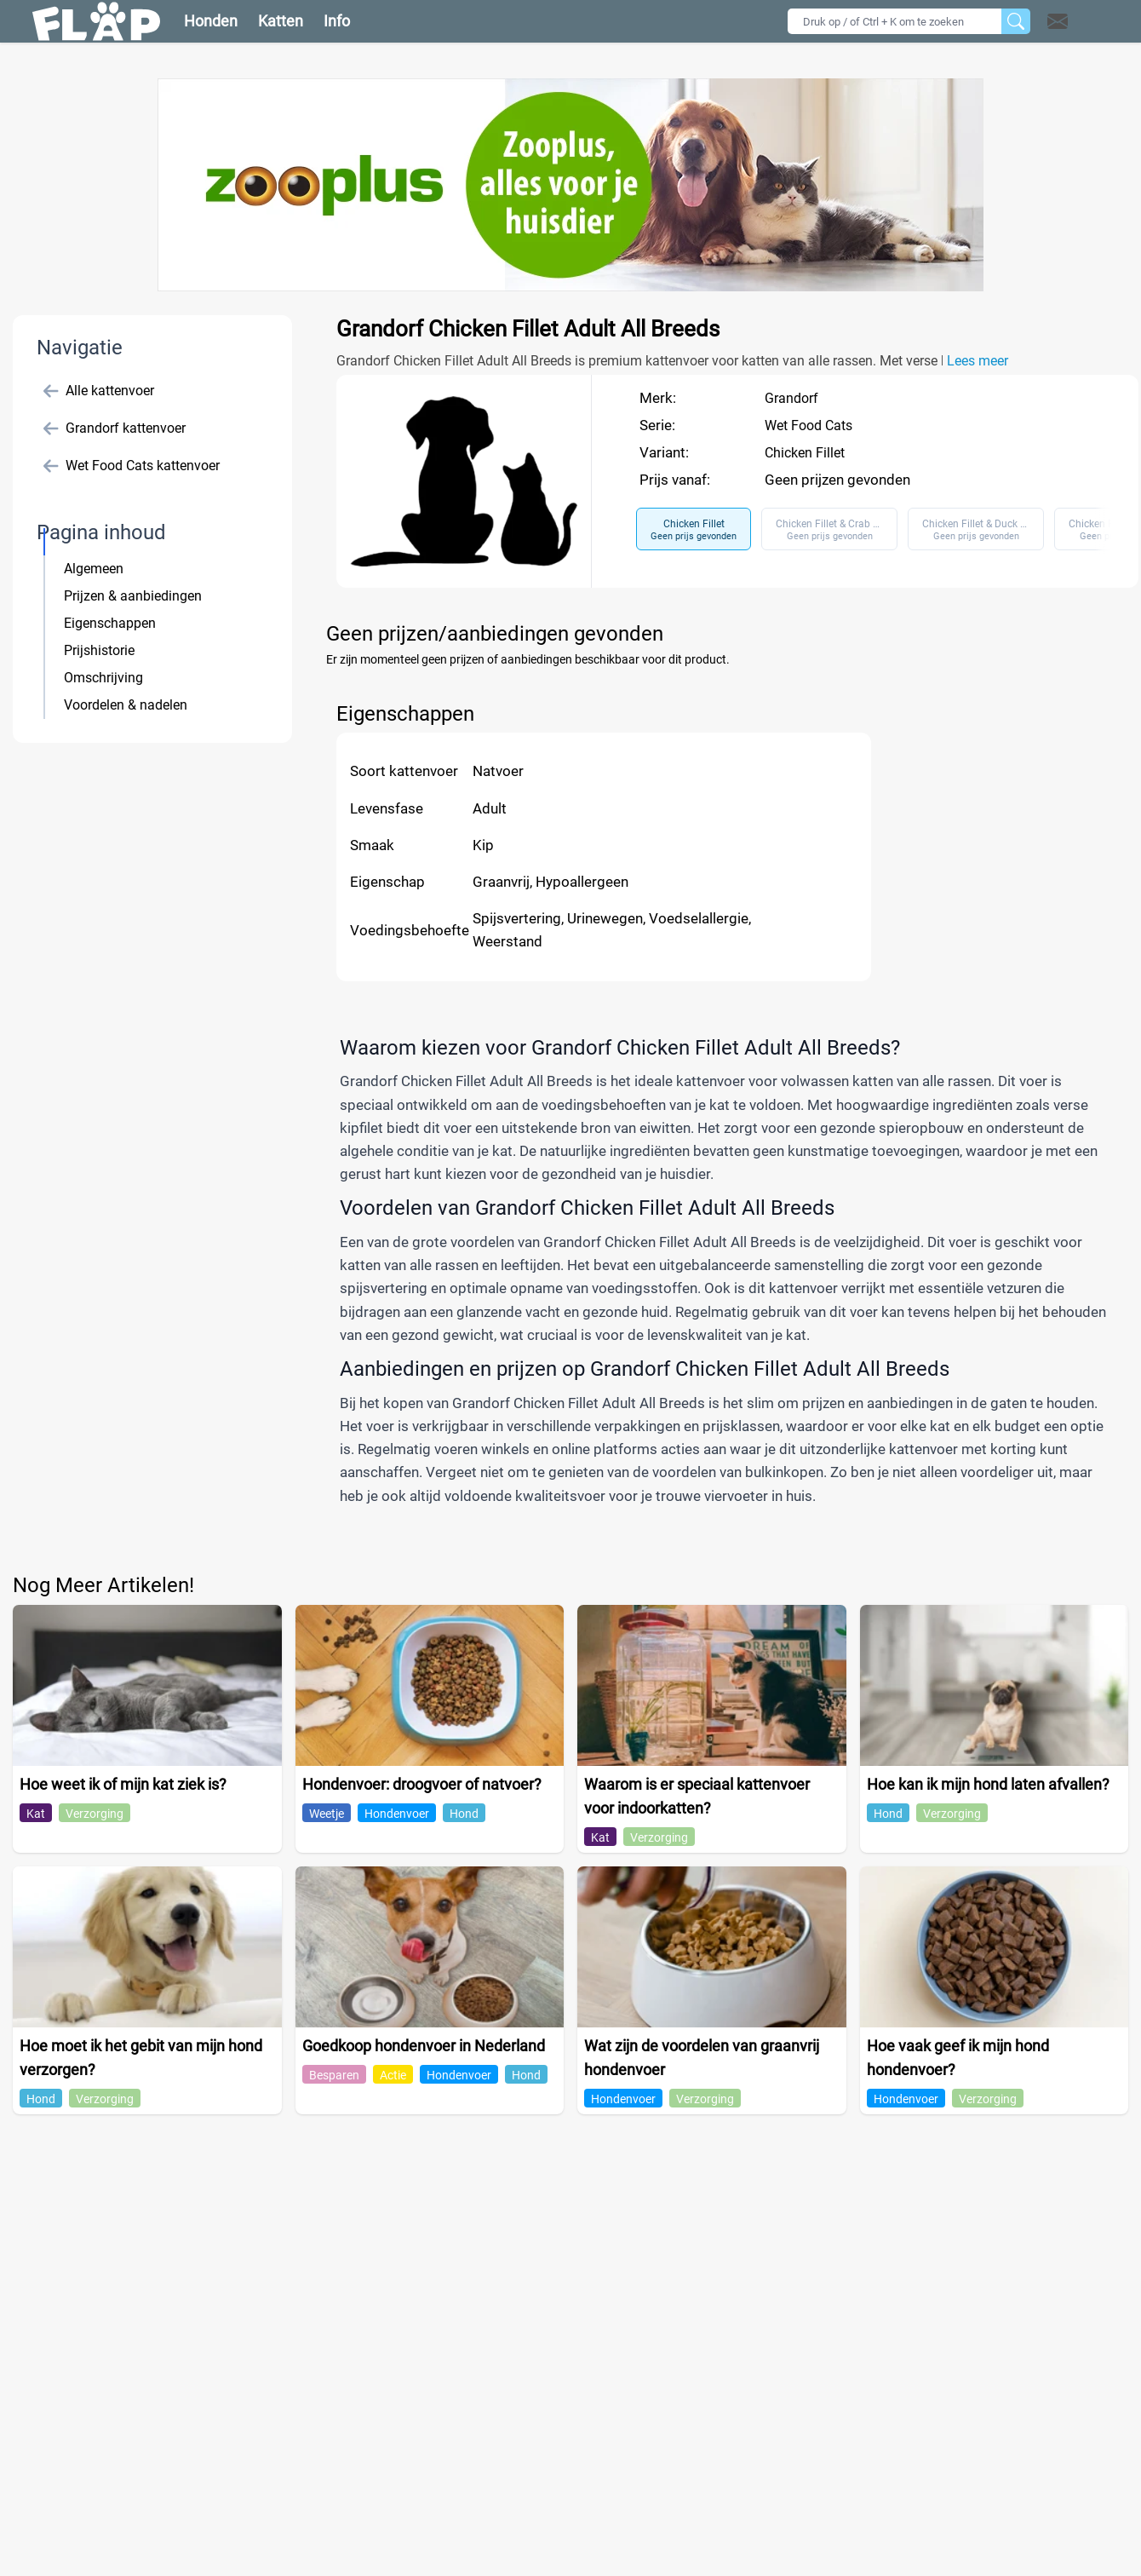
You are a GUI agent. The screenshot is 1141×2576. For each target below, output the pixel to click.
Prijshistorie (99, 650)
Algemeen (93, 569)
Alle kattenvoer (98, 391)
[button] (1080, 21)
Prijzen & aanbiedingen (133, 596)
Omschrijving (103, 678)
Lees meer (977, 361)
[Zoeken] (1015, 21)
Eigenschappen (110, 623)
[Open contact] (1057, 21)
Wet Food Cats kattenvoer (131, 465)
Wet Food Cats (808, 425)
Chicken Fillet (805, 453)
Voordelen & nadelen (125, 705)
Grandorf (791, 398)
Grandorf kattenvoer (114, 428)
